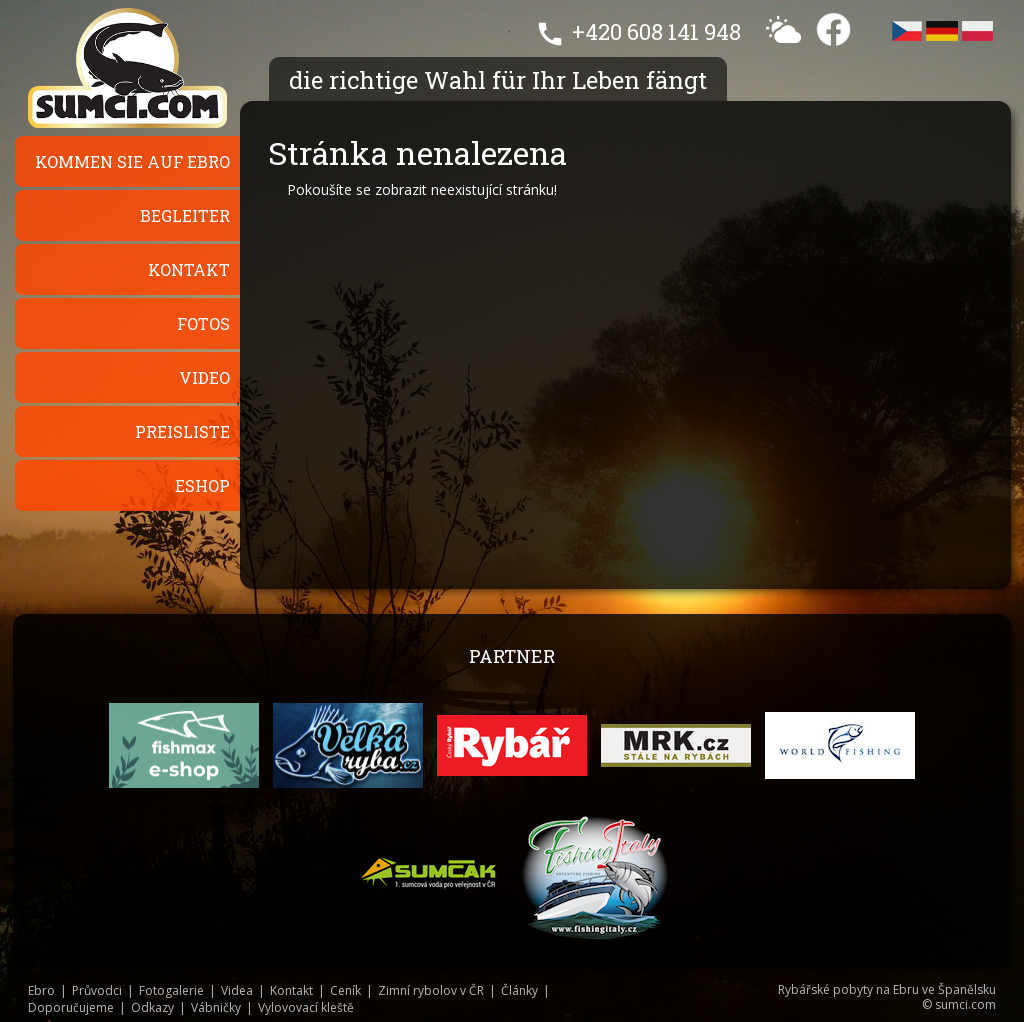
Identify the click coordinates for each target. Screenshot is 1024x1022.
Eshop (202, 485)
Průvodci (97, 990)
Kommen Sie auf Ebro (132, 161)
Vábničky (216, 1007)
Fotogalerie (171, 990)
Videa (237, 990)
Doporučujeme (71, 1007)
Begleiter (185, 215)
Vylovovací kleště (306, 1007)
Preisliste (182, 431)
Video (204, 377)
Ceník (345, 990)
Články (519, 990)
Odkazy (152, 1007)
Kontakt (189, 269)
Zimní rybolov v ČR (431, 990)
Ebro (41, 990)
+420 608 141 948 (656, 31)
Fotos (203, 323)
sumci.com (965, 1004)
